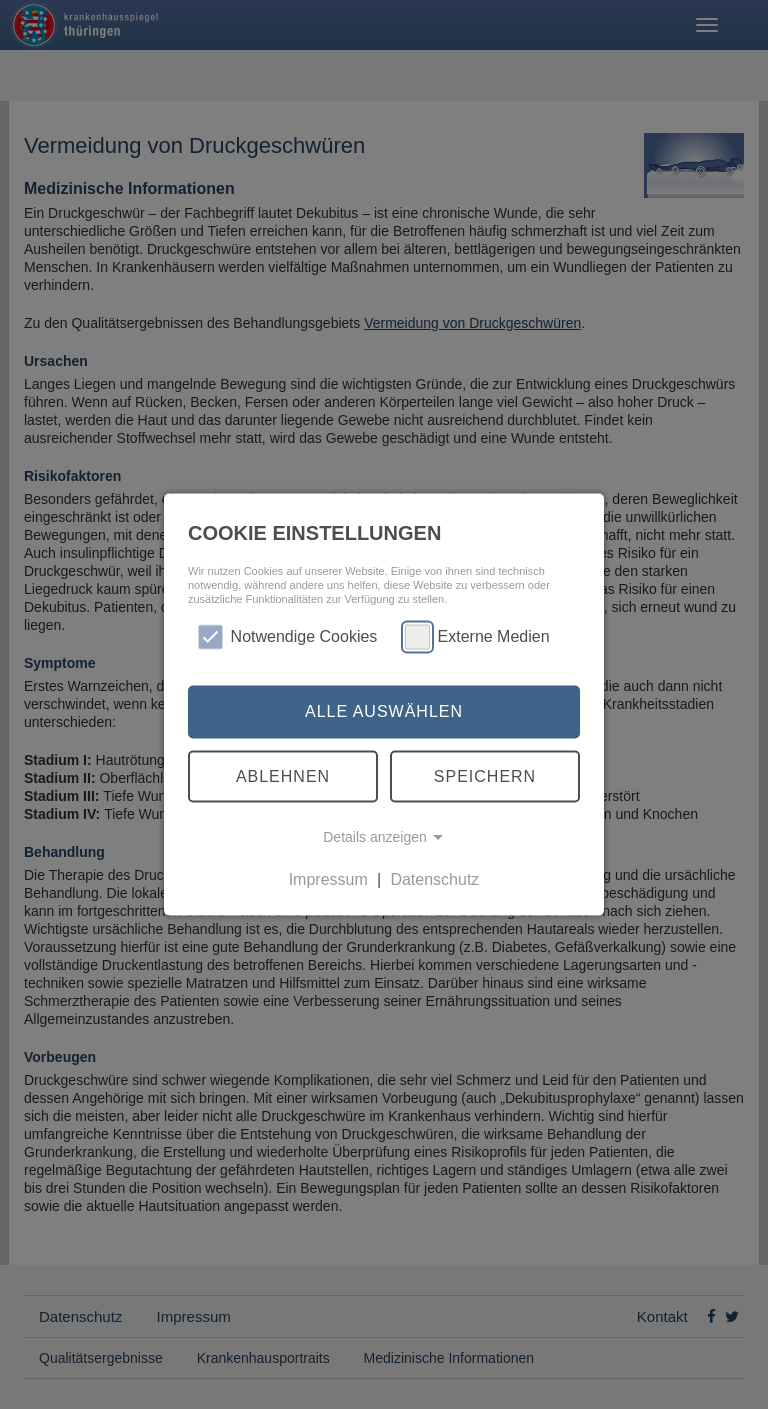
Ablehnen (283, 775)
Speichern (485, 775)
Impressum (328, 879)
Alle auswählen (384, 711)
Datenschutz (434, 879)
